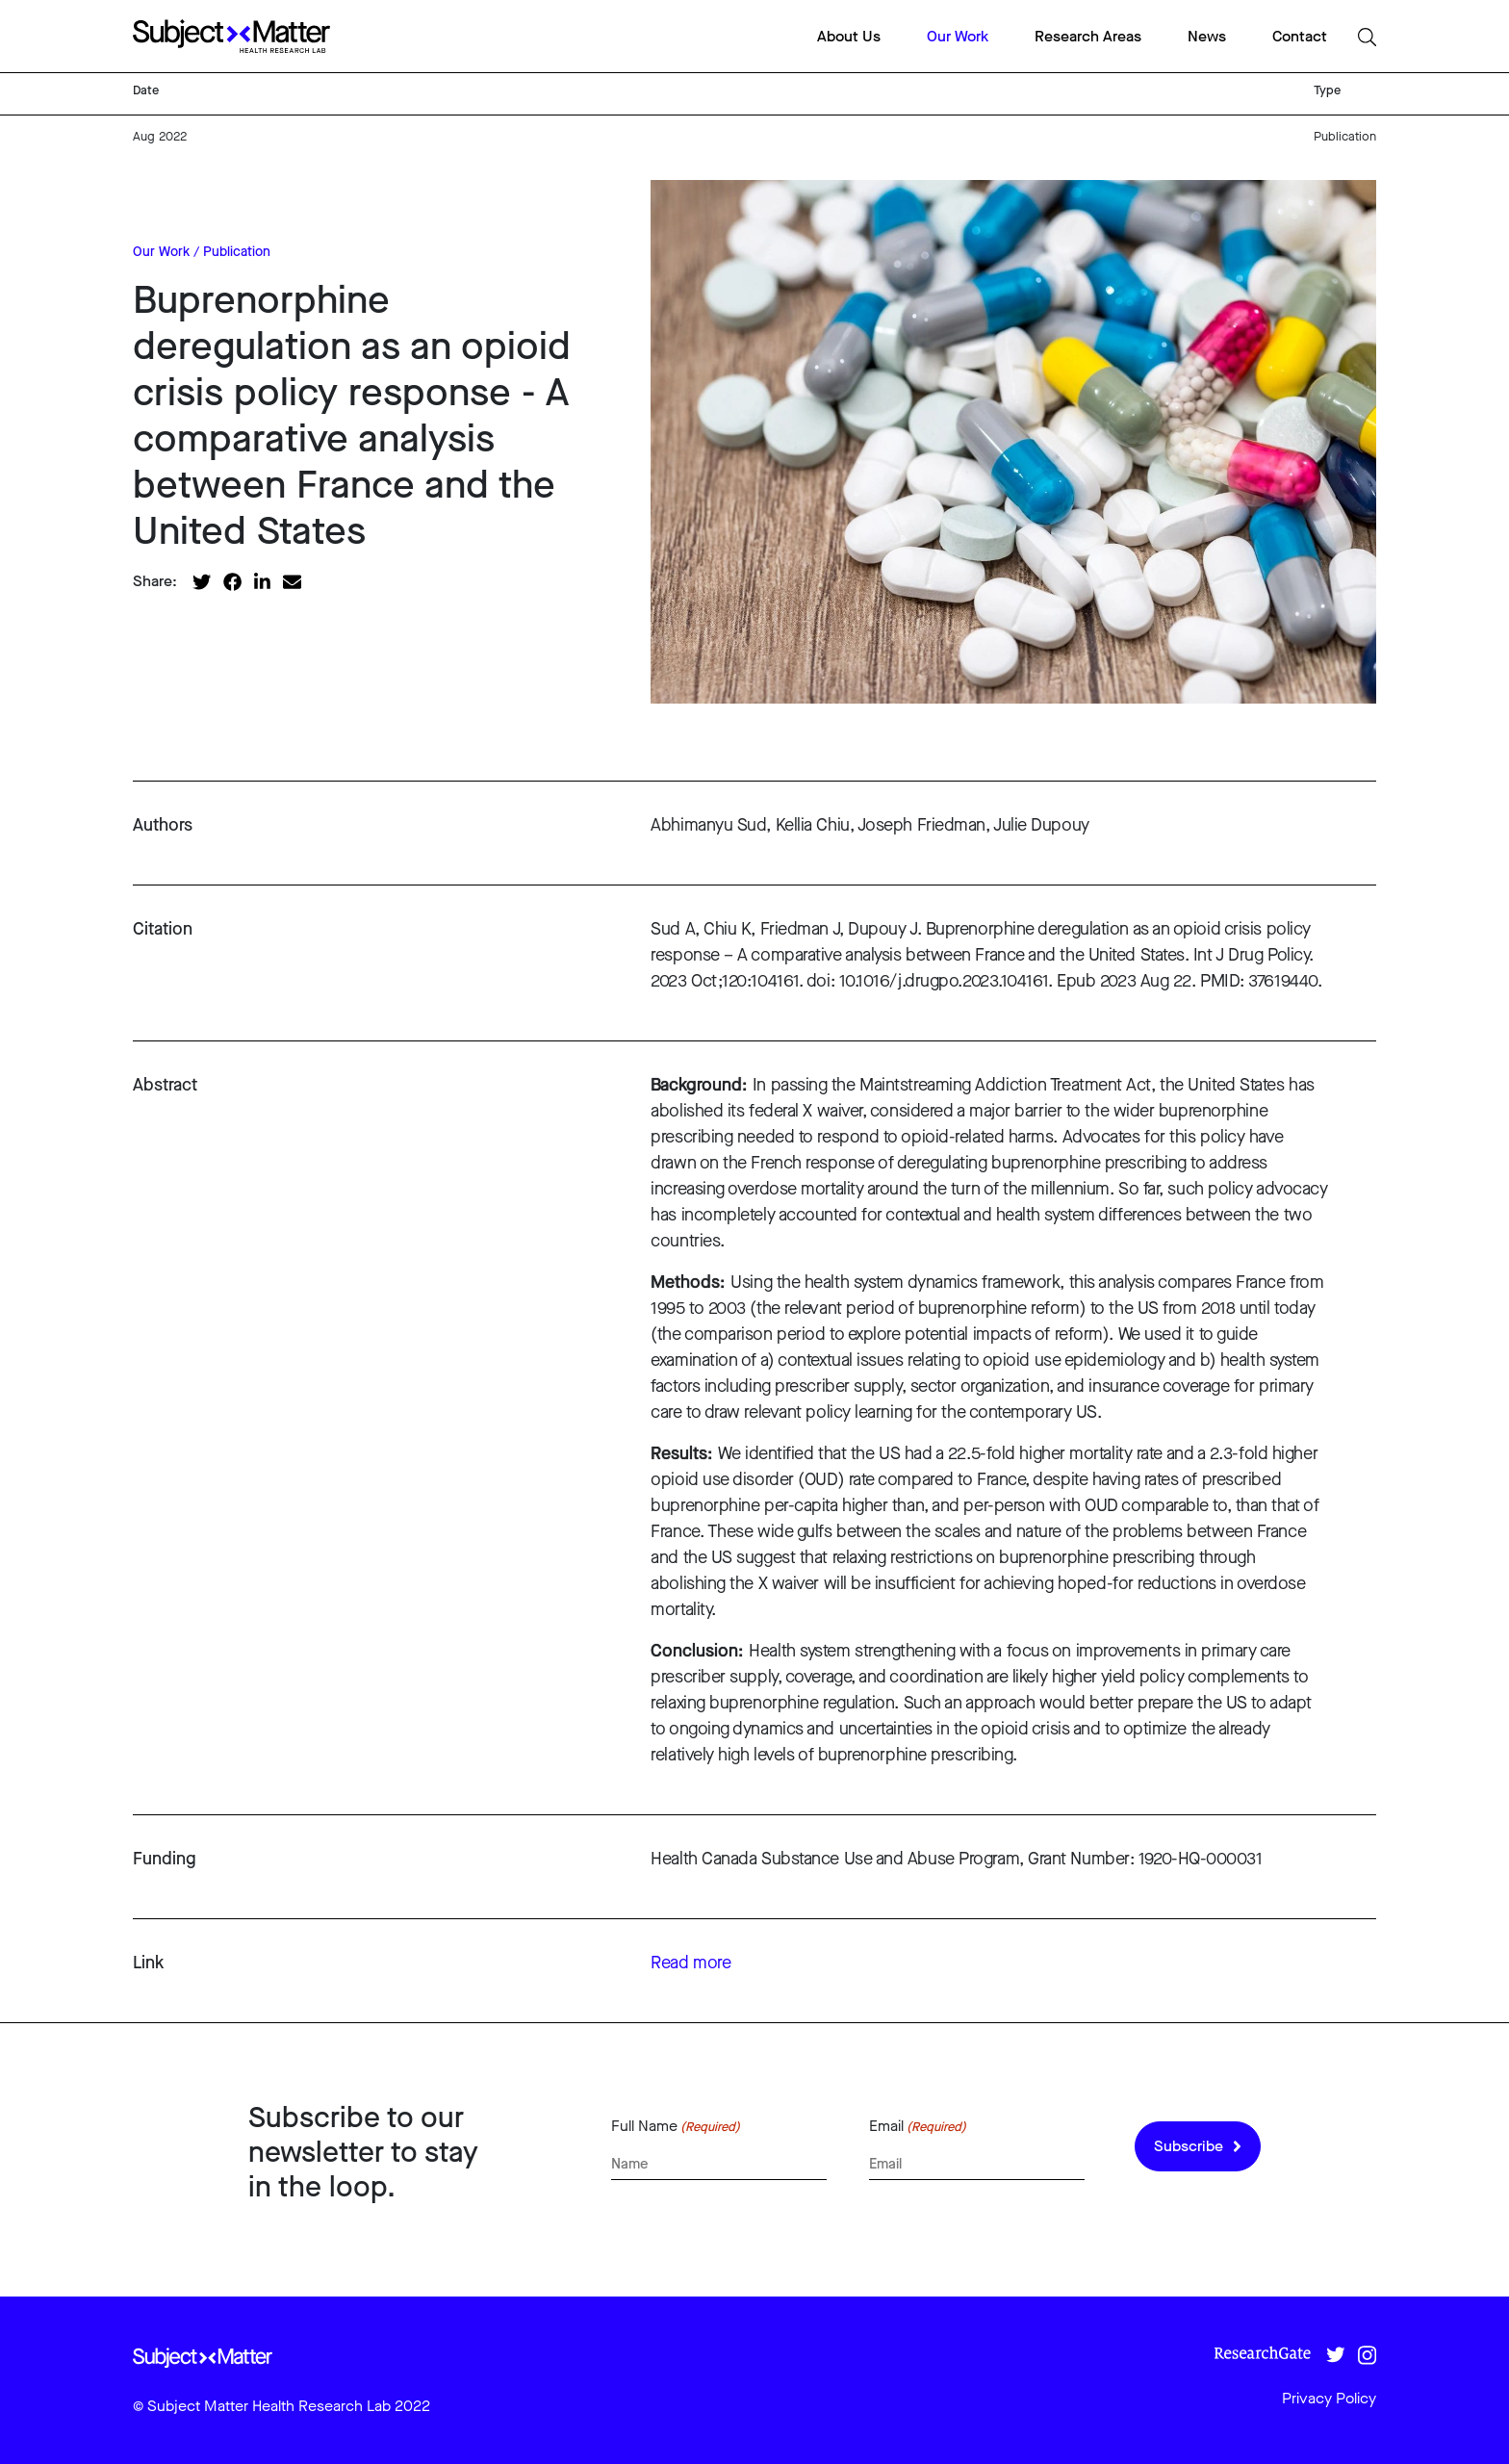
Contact (1299, 36)
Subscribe (1197, 2146)
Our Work (957, 36)
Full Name (675, 2126)
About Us (849, 36)
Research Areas (1088, 36)
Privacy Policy (1329, 2398)
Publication (236, 252)
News (1207, 36)
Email (917, 2126)
